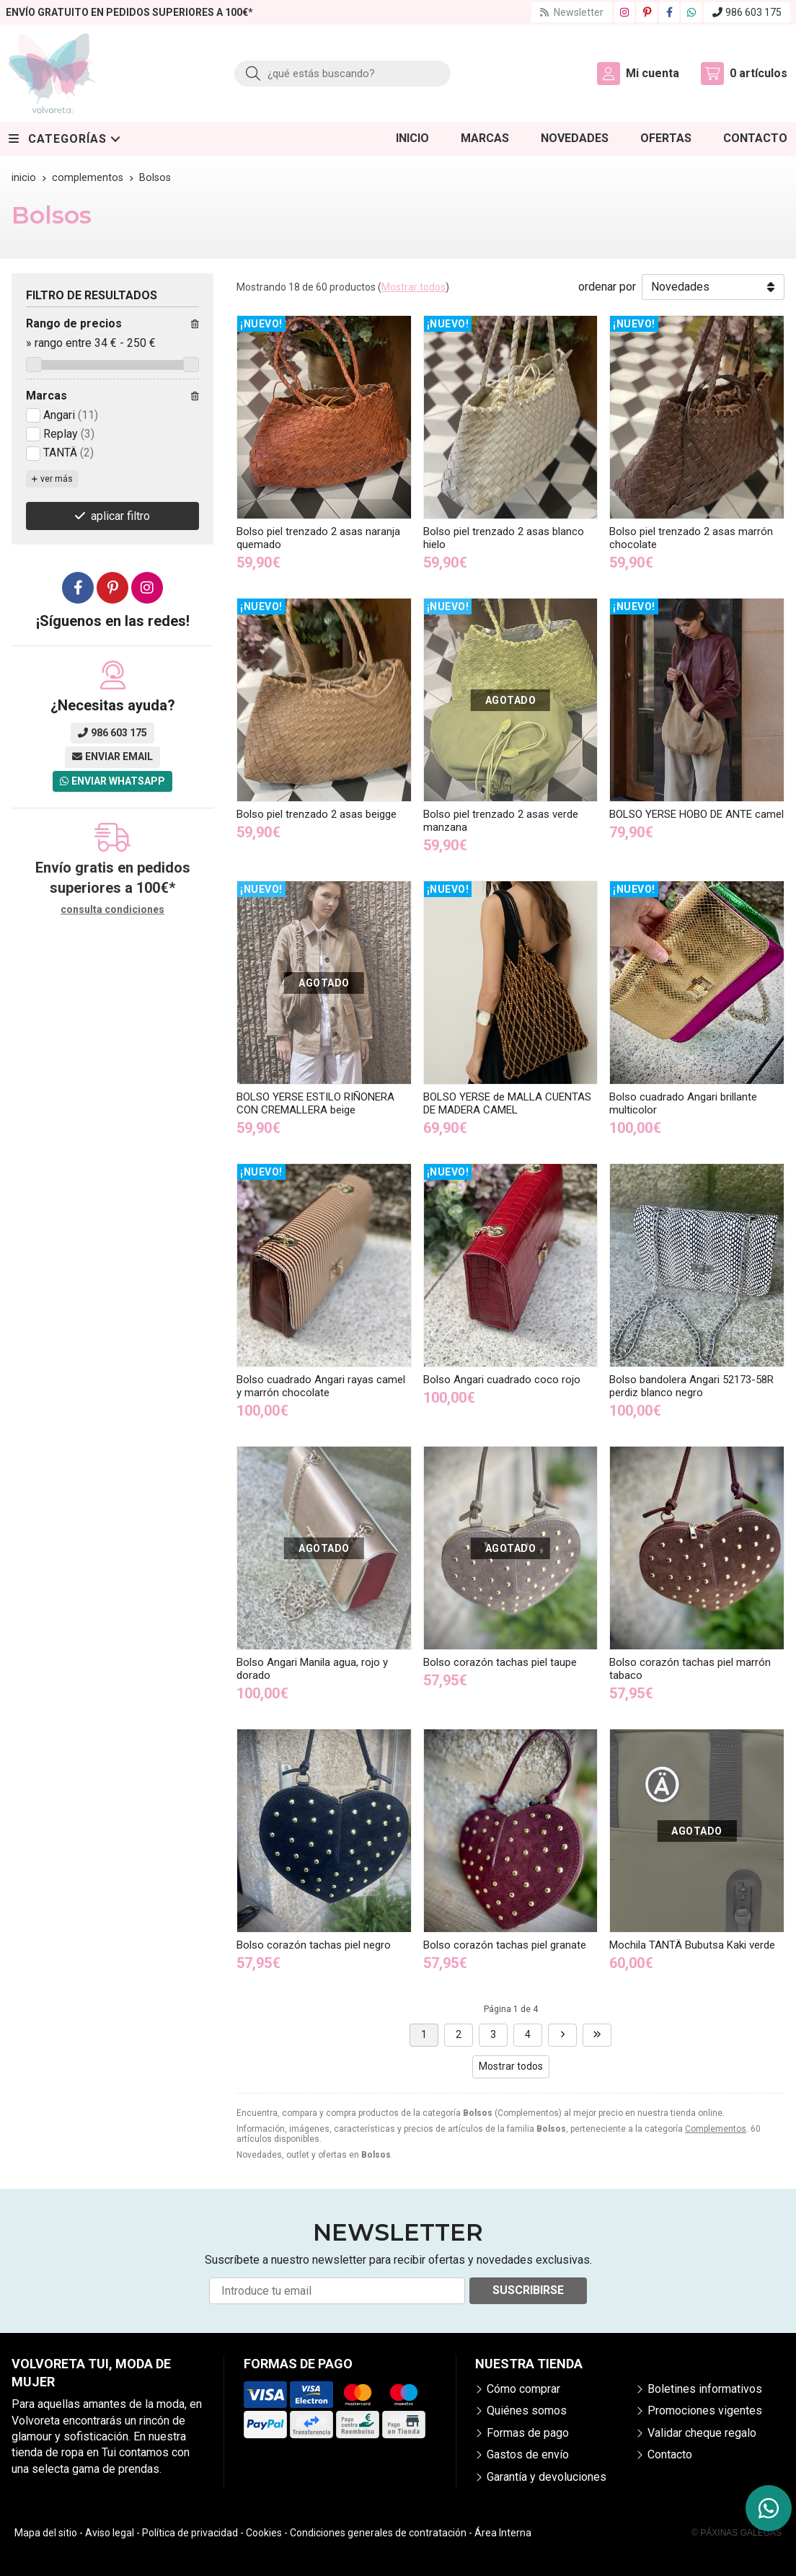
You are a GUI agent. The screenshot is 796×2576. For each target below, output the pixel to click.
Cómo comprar (523, 2389)
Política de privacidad (190, 2532)
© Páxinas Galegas (736, 2533)
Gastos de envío (528, 2454)
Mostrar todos (413, 287)
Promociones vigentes (704, 2410)
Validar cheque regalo (701, 2433)
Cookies (264, 2532)
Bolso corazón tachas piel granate (504, 1944)
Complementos (715, 2129)
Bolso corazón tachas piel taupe (500, 1662)
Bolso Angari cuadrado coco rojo (501, 1379)
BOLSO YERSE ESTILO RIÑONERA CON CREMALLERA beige (315, 1103)
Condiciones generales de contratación (378, 2532)
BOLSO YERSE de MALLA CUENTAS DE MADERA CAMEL (507, 1103)
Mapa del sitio (45, 2532)
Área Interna (502, 2532)
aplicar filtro (120, 516)
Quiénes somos (527, 2410)
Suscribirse (528, 2290)
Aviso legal (109, 2532)
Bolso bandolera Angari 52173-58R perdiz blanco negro (691, 1386)
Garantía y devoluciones (546, 2477)
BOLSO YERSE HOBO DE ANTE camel (696, 814)
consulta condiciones (112, 909)
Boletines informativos (704, 2389)
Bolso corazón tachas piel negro (313, 1944)
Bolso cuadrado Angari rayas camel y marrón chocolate (320, 1386)
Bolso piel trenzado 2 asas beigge (316, 814)
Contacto (669, 2454)
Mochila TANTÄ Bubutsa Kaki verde (692, 1944)
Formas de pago (528, 2433)
